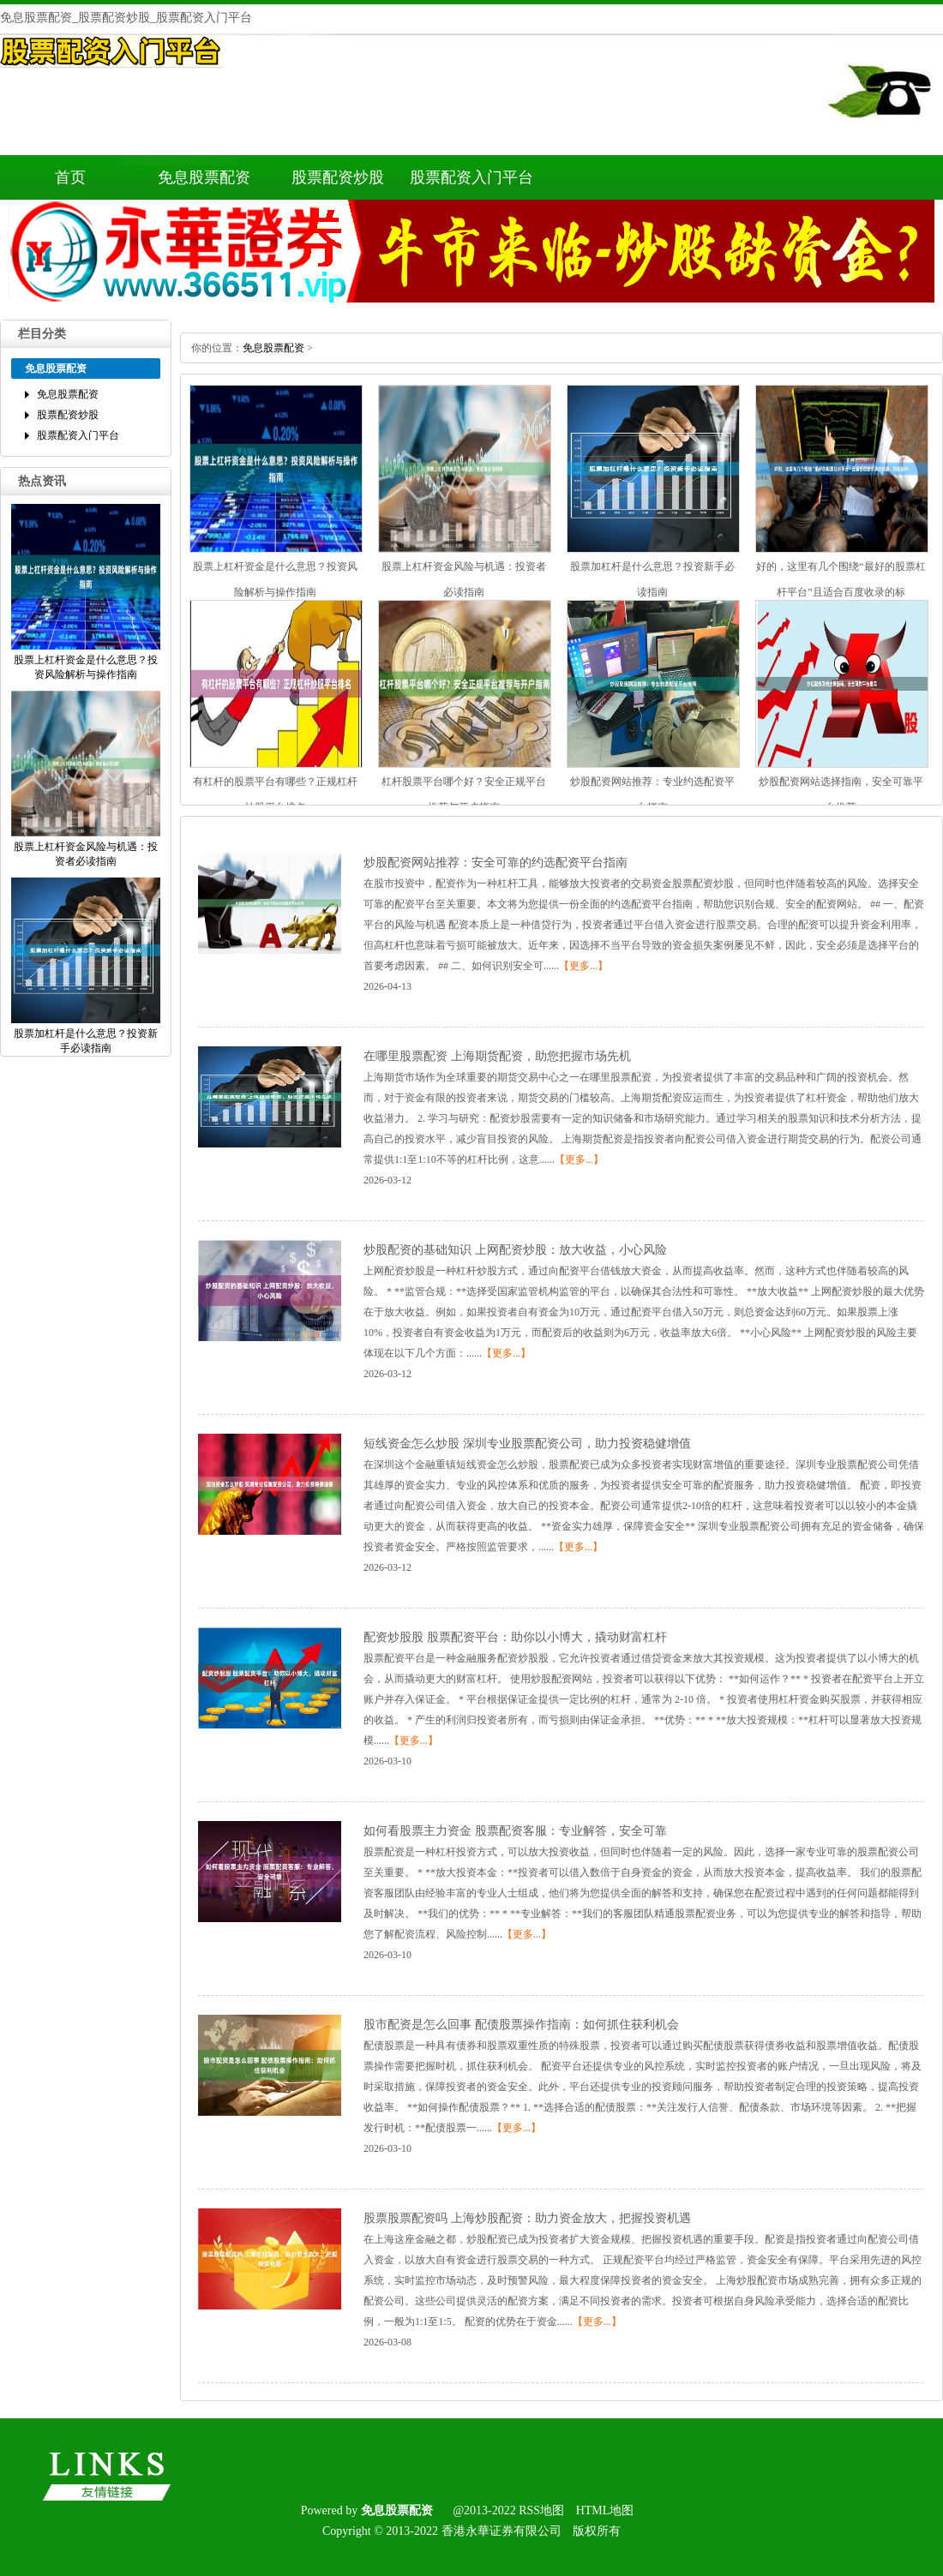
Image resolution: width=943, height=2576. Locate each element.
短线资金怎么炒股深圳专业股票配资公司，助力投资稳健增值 (527, 1443)
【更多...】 (583, 966)
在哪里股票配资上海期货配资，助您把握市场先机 (497, 1056)
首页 (70, 177)
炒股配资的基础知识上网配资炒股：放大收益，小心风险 (515, 1249)
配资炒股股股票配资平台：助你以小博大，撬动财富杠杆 (515, 1637)
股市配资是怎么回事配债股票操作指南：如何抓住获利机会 (521, 2024)
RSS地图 (541, 2510)
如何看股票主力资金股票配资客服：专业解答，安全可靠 (515, 1830)
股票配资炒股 (337, 177)
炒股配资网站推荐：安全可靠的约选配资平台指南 (495, 862)
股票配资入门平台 (471, 177)
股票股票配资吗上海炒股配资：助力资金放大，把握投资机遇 (527, 2218)
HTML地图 (605, 2510)
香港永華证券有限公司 (501, 2531)
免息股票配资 (204, 177)
